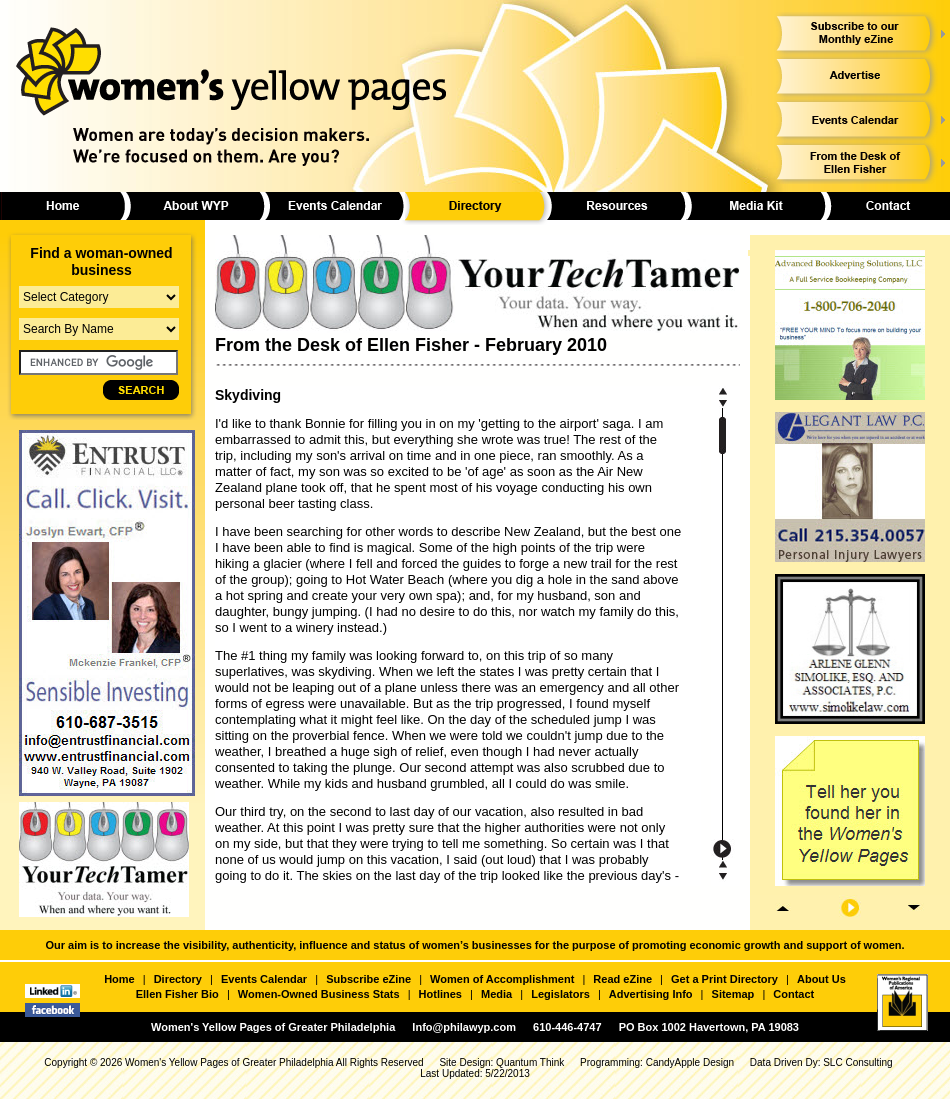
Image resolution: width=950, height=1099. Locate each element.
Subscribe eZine (368, 979)
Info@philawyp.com (464, 1027)
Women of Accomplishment (502, 979)
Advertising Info (651, 994)
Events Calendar (264, 979)
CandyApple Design (690, 1062)
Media (496, 994)
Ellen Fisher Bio (177, 994)
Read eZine (622, 979)
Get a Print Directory (724, 979)
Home (119, 979)
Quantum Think (530, 1062)
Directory (178, 979)
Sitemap (733, 994)
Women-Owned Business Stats (319, 994)
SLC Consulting (857, 1062)
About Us (821, 979)
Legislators (560, 994)
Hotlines (440, 994)
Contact (793, 994)
